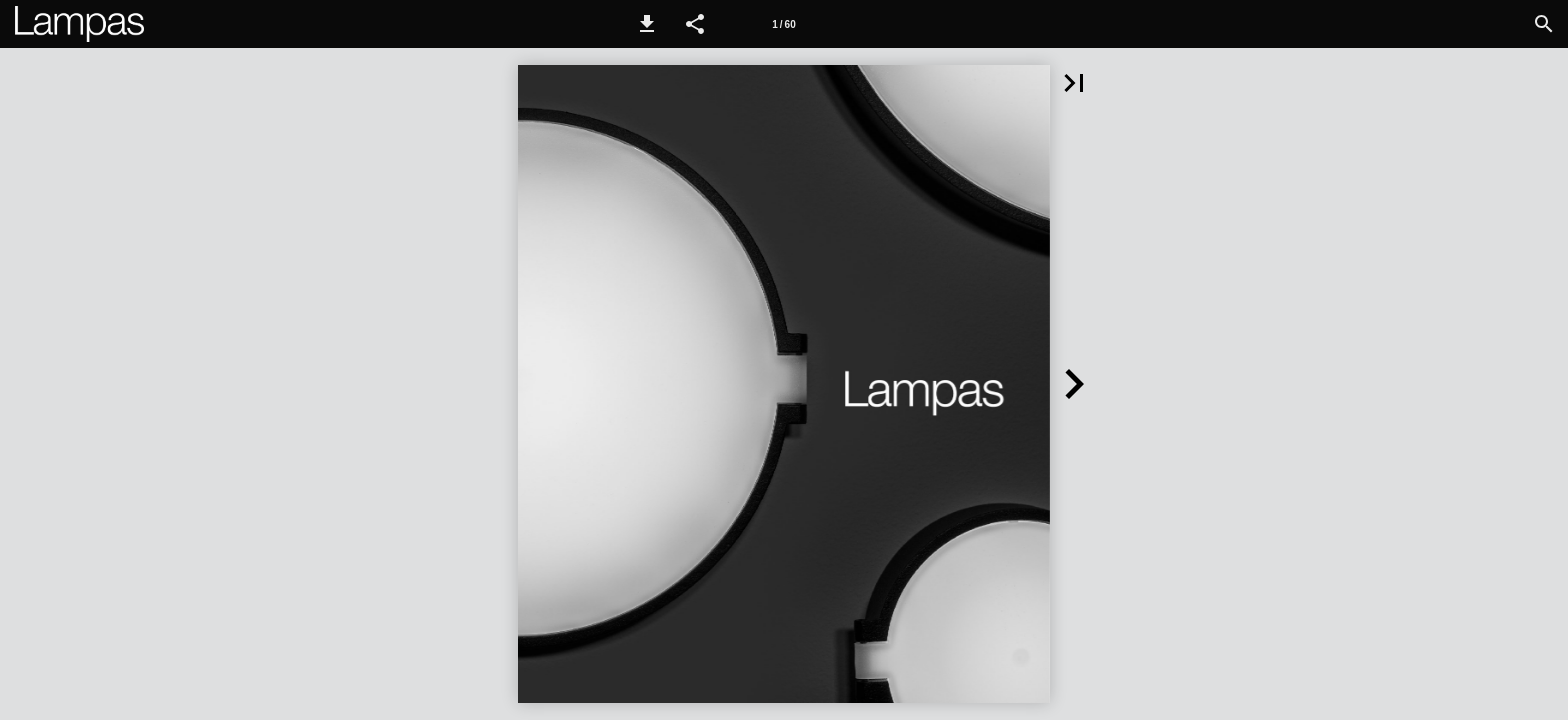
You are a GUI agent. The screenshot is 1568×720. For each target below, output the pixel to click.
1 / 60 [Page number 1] (783, 24)
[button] (647, 24)
